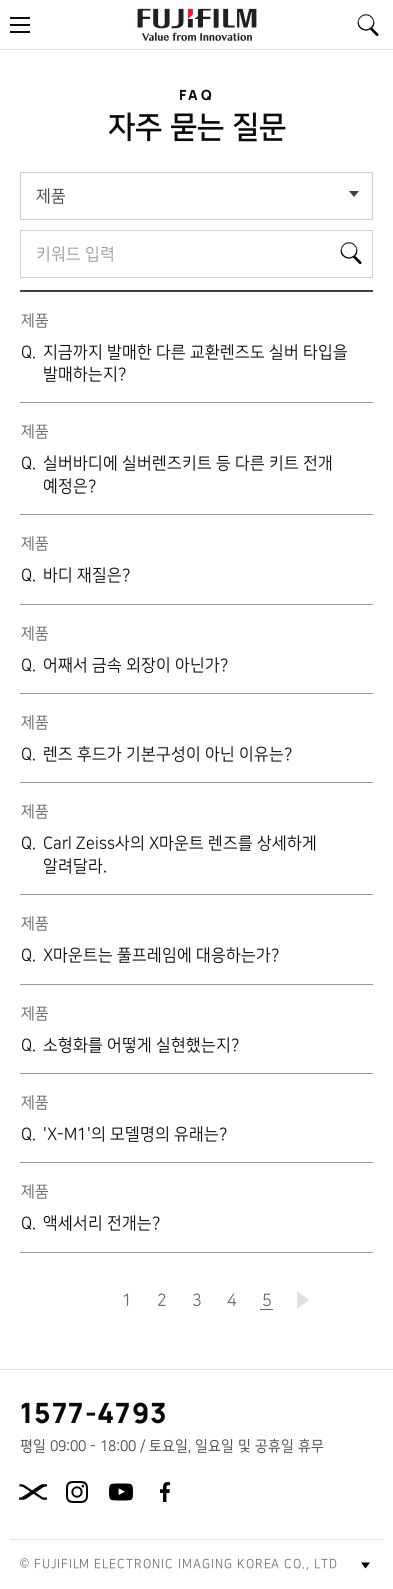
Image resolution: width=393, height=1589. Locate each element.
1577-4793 (94, 1412)
